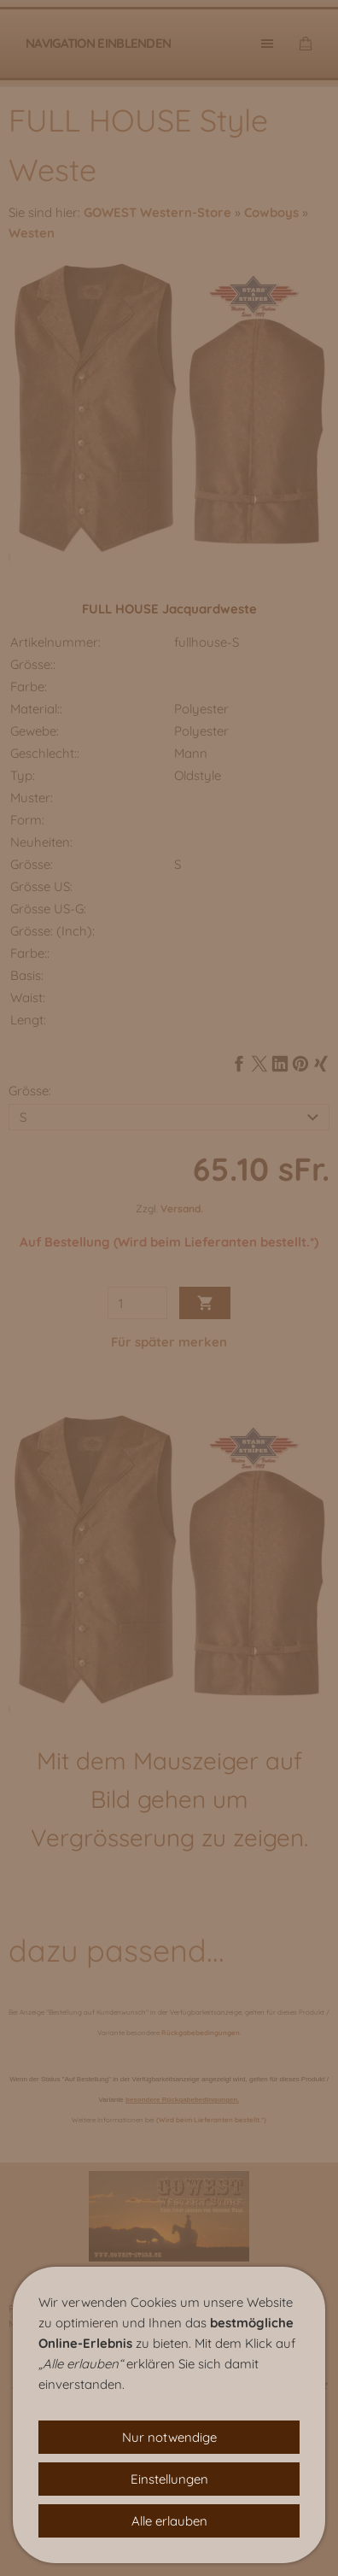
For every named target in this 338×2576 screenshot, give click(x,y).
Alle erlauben (169, 2521)
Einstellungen (169, 2479)
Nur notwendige (169, 2437)
